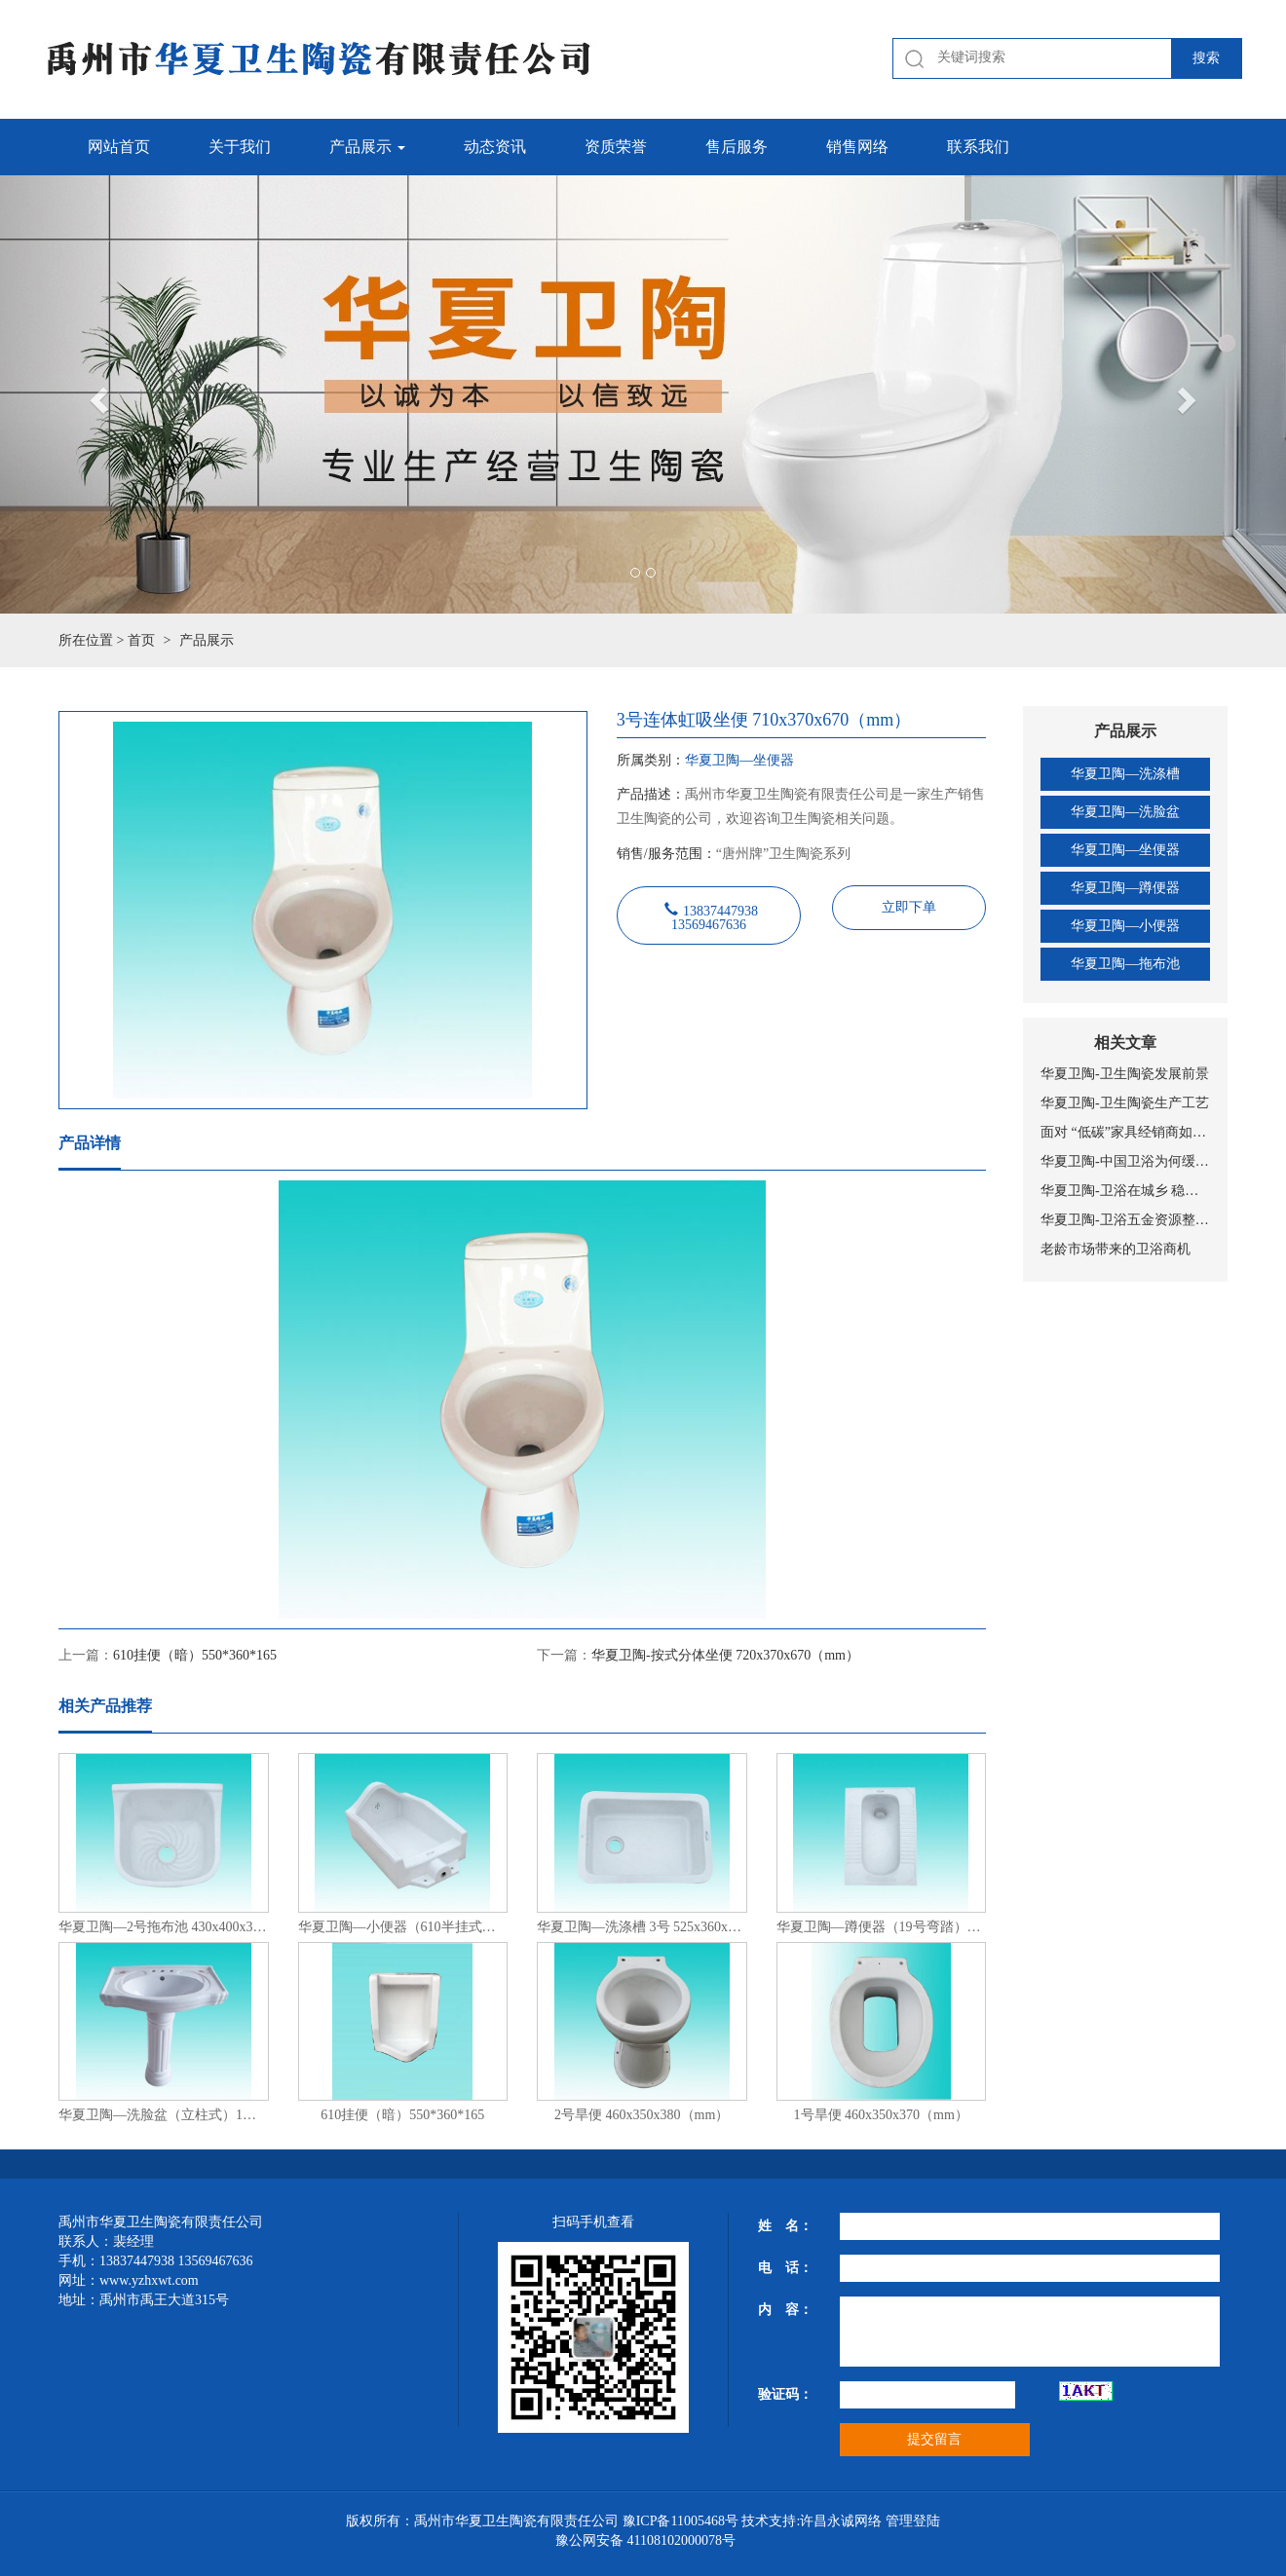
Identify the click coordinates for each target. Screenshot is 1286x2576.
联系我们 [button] (978, 146)
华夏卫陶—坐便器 (1125, 849)
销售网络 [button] (857, 146)
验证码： (785, 2394)
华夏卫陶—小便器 (1125, 925)
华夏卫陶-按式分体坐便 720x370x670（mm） (725, 1655)
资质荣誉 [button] (616, 146)
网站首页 (119, 146)
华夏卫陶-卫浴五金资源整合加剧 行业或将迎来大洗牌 (1125, 1220)
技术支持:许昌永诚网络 (811, 2521)
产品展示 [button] (367, 146)
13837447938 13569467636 (714, 915)
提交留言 (934, 2439)
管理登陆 (913, 2521)
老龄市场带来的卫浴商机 (1115, 1249)
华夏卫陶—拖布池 (1125, 963)
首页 (141, 640)
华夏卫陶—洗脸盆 (1125, 811)
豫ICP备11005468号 (680, 2521)
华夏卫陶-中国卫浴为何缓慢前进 (1125, 1161)
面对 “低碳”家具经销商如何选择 (1125, 1132)
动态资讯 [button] (495, 146)
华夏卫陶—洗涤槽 (1125, 773)
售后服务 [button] (736, 146)
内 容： (785, 2309)
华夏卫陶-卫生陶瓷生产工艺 (1124, 1103)
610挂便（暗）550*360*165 (195, 1655)
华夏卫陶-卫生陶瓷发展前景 (1124, 1073)
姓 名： (785, 2226)
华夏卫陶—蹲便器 (1125, 887)
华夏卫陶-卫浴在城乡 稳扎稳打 (1125, 1190)
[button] (96, 394)
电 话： (785, 2267)
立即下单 (909, 907)
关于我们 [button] (239, 146)
